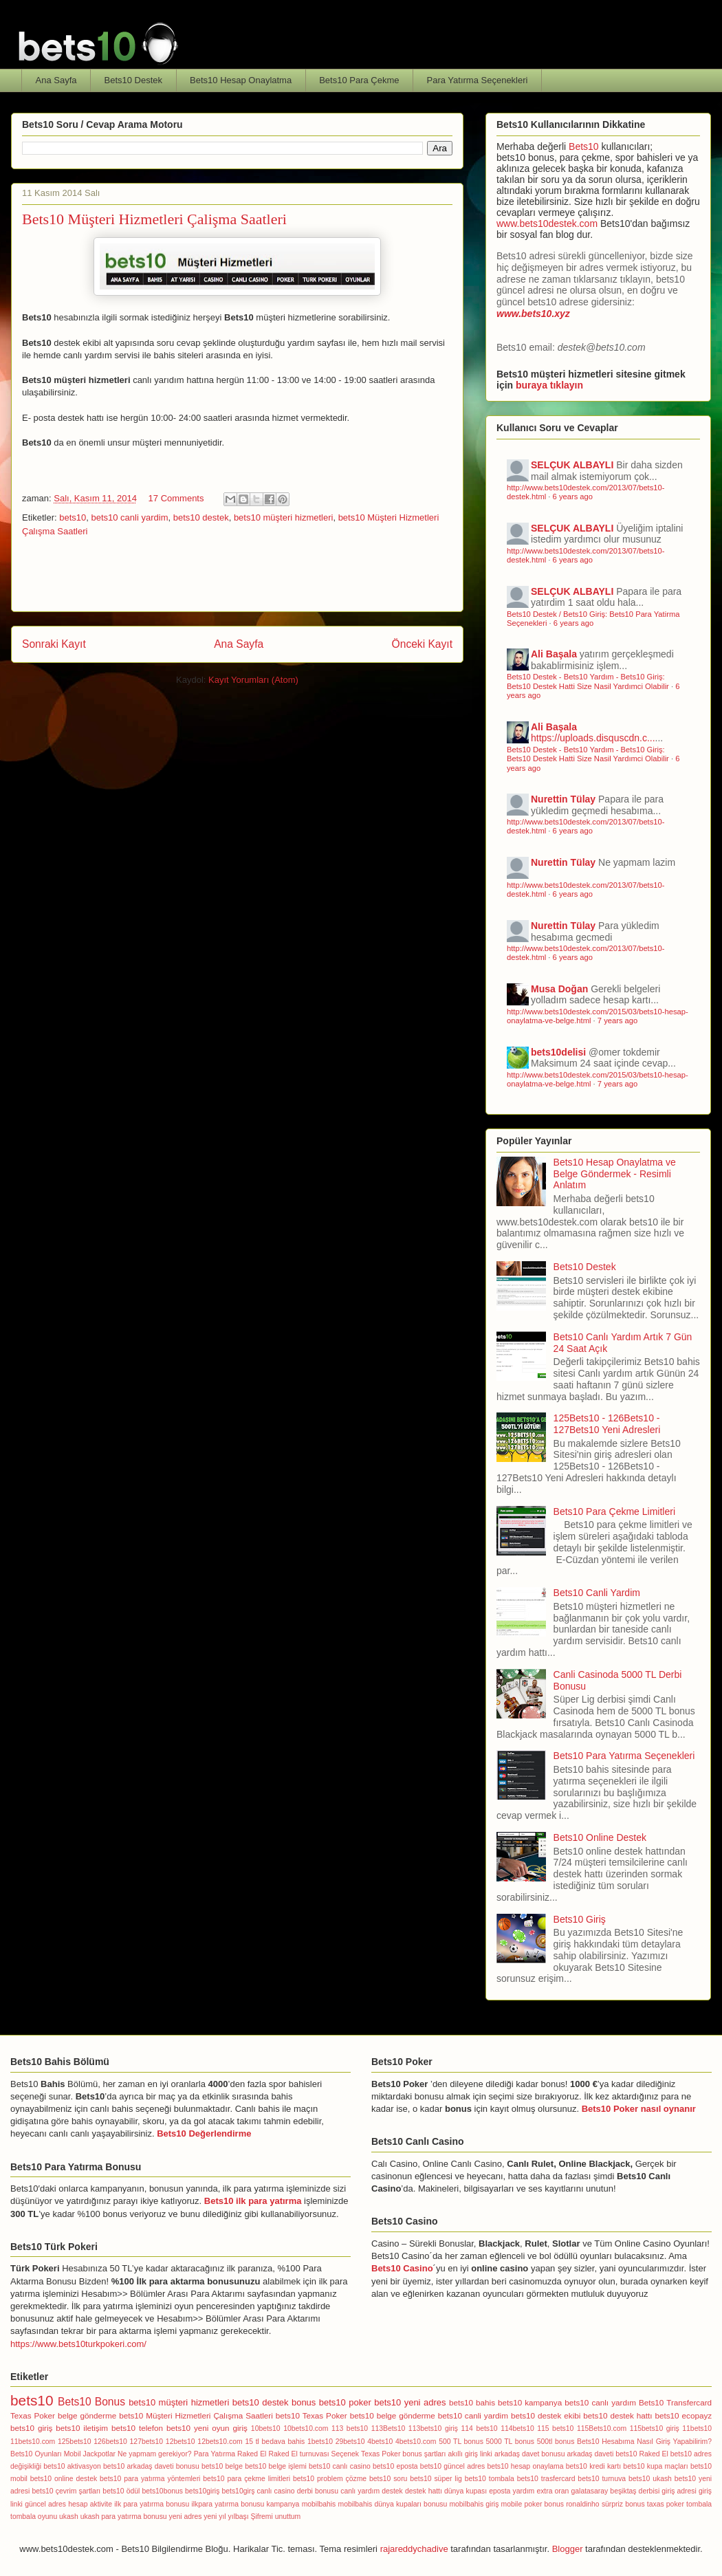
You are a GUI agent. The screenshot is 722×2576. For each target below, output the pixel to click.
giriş (240, 2427)
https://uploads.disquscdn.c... (593, 737)
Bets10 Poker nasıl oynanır (639, 2109)
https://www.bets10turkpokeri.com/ (78, 2344)
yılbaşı (238, 2516)
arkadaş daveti (590, 2454)
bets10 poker (345, 2402)
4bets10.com (416, 2441)
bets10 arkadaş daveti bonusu (151, 2466)
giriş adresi (678, 2491)
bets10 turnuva (602, 2478)
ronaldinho (583, 2504)
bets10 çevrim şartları (66, 2491)
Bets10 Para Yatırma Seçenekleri (624, 1755)
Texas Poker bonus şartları (403, 2454)
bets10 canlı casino (340, 2466)
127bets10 (147, 2441)
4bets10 (380, 2441)
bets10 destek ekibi (545, 2415)
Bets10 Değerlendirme (204, 2133)
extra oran (552, 2491)
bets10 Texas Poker (311, 2415)
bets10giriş (202, 2491)
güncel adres (45, 2504)
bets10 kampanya (530, 2402)
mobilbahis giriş (474, 2504)
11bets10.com (32, 2441)
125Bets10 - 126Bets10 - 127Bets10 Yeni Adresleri (607, 1423)
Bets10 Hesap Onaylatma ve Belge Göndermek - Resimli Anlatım (615, 1174)
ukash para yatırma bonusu (123, 2516)
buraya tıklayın (549, 385)
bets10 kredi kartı (593, 2466)
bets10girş (237, 2491)
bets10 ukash (650, 2478)
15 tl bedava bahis (275, 2441)
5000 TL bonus (510, 2441)
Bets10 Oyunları (36, 2454)
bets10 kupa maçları (655, 2466)
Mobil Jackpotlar (90, 2454)
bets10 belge (222, 2466)
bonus (304, 2402)
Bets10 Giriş (580, 1919)
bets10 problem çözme (330, 2478)
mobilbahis (319, 2504)
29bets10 (350, 2441)
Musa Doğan (559, 988)
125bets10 (74, 2441)
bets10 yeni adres (410, 2402)
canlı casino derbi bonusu (298, 2491)
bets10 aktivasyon (72, 2466)
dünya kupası (465, 2491)
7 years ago (617, 1020)
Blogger (567, 2549)
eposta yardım (511, 2491)
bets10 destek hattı (617, 2415)
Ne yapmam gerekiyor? (155, 2454)
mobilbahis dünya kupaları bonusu (393, 2504)
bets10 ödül (121, 2491)
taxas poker (665, 2504)
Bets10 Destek (134, 80)
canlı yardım (360, 2491)
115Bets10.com (601, 2428)
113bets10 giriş (433, 2428)
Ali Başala (554, 653)
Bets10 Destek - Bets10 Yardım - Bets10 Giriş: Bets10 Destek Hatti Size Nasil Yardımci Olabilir (588, 681)
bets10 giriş (31, 2427)
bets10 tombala (489, 2478)
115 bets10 (555, 2428)
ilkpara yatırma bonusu (227, 2504)
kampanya (282, 2504)
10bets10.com (305, 2428)
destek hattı (423, 2491)
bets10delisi (558, 1052)
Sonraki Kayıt (54, 644)
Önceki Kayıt (422, 644)
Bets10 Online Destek (600, 1837)
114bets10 (517, 2428)
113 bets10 (349, 2428)
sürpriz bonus (623, 2504)
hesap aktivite (90, 2504)
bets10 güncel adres (452, 2466)
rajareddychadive (414, 2549)
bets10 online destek (63, 2478)
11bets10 (697, 2428)
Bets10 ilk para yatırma (253, 2201)
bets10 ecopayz (683, 2415)
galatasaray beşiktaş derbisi (615, 2491)
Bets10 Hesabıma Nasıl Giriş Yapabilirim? (644, 2441)
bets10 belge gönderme (392, 2415)
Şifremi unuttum (276, 2516)
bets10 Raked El (641, 2454)
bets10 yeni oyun (198, 2427)
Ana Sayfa (56, 80)
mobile (512, 2504)
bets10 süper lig (435, 2478)
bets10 (72, 517)
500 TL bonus (461, 2441)
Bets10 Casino (402, 2268)
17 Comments (176, 498)
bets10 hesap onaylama (525, 2466)
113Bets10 (388, 2428)
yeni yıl (215, 2516)
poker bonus (544, 2504)
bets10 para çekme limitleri (246, 2478)
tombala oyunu (33, 2516)
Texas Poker (32, 2415)
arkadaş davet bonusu (529, 2454)
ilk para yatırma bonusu (151, 2504)
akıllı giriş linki (470, 2454)
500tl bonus (556, 2441)
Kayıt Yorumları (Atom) (253, 680)
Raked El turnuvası (298, 2454)
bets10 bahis (472, 2402)
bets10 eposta (395, 2466)
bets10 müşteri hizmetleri (283, 517)
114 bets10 (479, 2428)
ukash (68, 2516)
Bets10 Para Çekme (359, 80)
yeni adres (185, 2516)
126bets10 (110, 2441)
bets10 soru (388, 2478)
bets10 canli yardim (129, 517)
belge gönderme (87, 2415)
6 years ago (573, 496)
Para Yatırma (214, 2454)
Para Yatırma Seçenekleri (477, 80)
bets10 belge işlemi (276, 2466)
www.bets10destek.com (547, 223)
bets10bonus (162, 2491)
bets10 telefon (137, 2427)
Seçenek (345, 2454)
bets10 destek (201, 517)
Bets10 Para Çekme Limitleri (614, 1511)
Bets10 (584, 146)
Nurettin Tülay (563, 799)
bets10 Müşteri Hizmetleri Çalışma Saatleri (196, 2415)
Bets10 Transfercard (675, 2402)
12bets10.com (219, 2441)
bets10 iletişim (82, 2427)
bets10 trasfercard (546, 2478)
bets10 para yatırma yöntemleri (150, 2478)
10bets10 (266, 2428)
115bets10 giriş (654, 2428)
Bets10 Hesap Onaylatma (241, 80)
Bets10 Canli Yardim (597, 1592)
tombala (699, 2504)
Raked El (251, 2454)
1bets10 (320, 2441)
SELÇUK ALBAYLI (572, 464)
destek (392, 2491)
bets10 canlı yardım (600, 2402)
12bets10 (180, 2441)
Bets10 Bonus (91, 2402)
